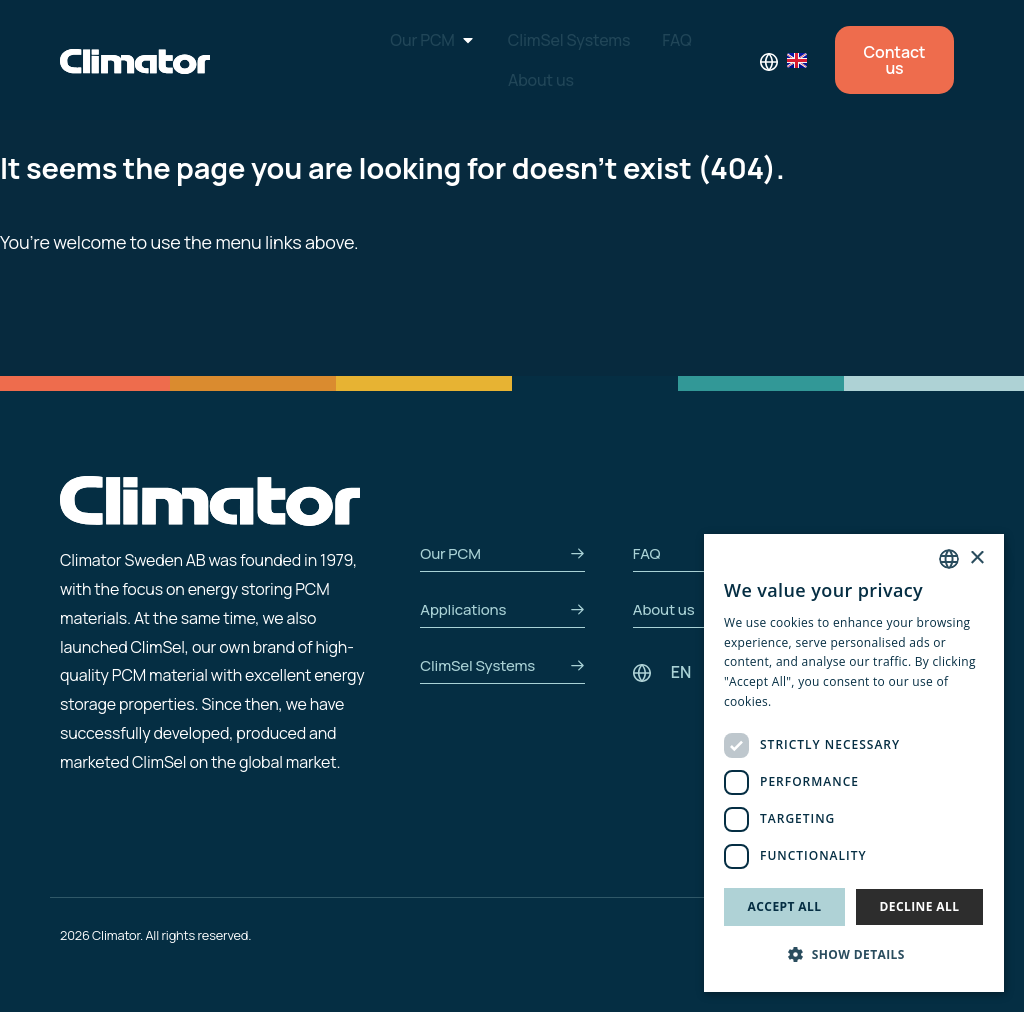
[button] (854, 955)
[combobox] (949, 559)
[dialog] (854, 763)
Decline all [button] (920, 906)
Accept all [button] (785, 906)
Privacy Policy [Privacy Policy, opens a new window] (814, 701)
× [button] (976, 558)
